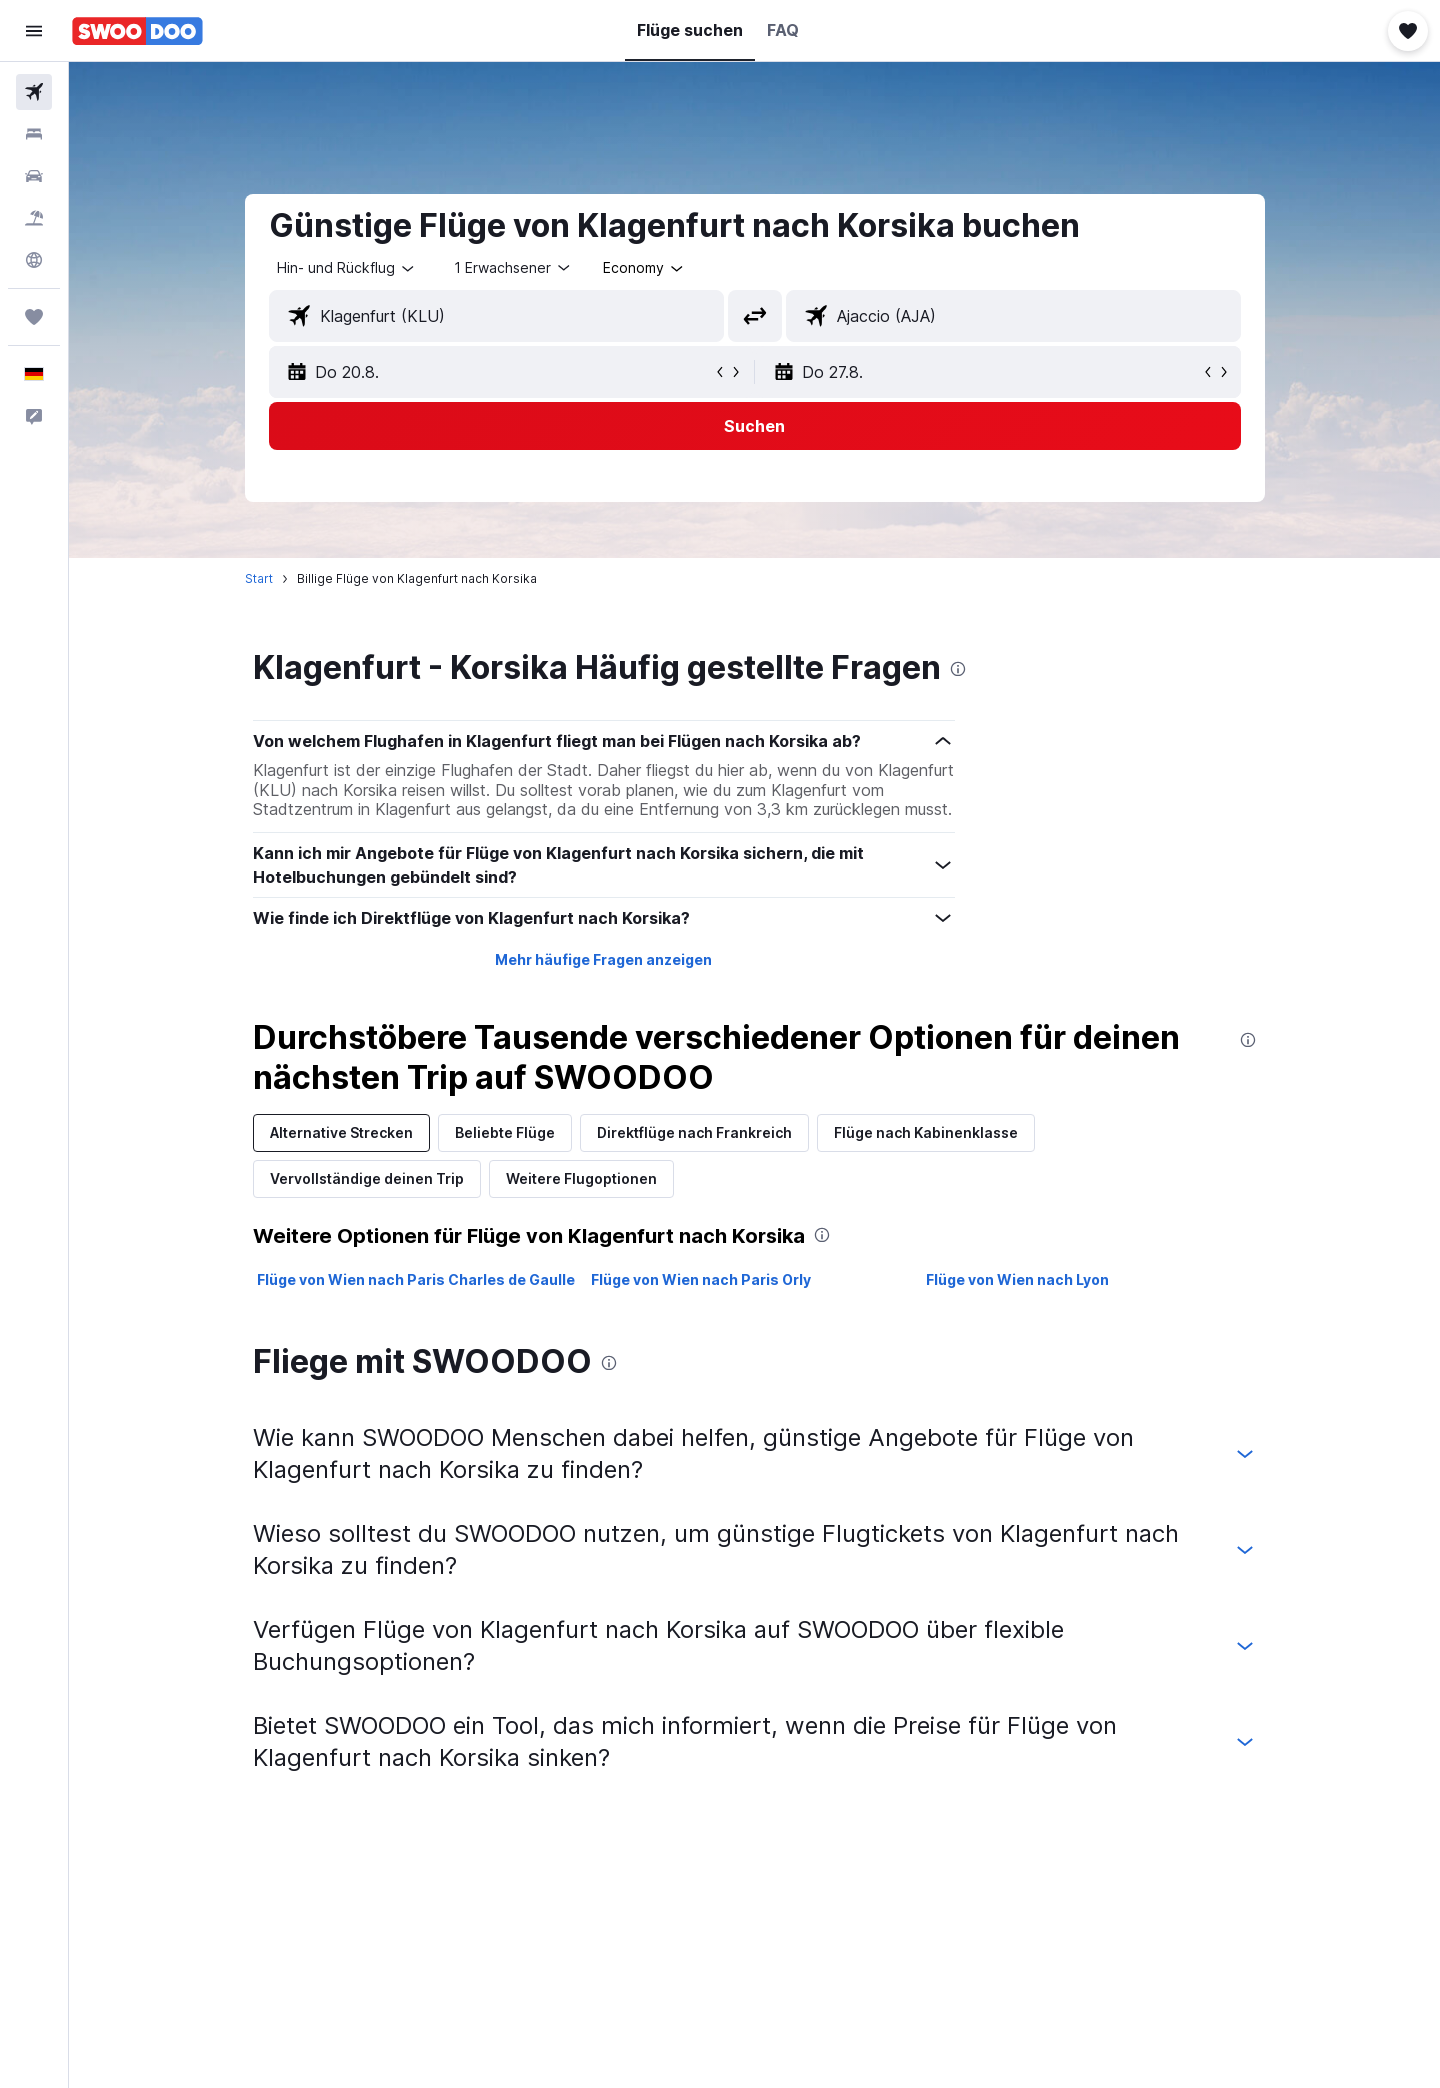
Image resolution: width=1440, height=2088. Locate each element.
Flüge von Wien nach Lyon (1017, 1279)
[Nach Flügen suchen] (34, 92)
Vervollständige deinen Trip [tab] (367, 1178)
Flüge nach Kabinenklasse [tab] (926, 1132)
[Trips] (34, 317)
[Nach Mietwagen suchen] (34, 176)
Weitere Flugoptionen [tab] (581, 1178)
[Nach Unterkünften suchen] (34, 134)
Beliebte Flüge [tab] (505, 1132)
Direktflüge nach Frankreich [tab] (694, 1132)
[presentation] (958, 669)
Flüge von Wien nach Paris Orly (701, 1279)
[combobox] (347, 268)
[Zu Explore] (34, 260)
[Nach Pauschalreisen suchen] (34, 218)
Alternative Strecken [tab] (341, 1132)
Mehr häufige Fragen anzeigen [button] (603, 959)
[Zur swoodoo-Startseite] (137, 31)
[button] (34, 31)
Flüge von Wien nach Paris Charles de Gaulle (416, 1279)
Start (259, 578)
